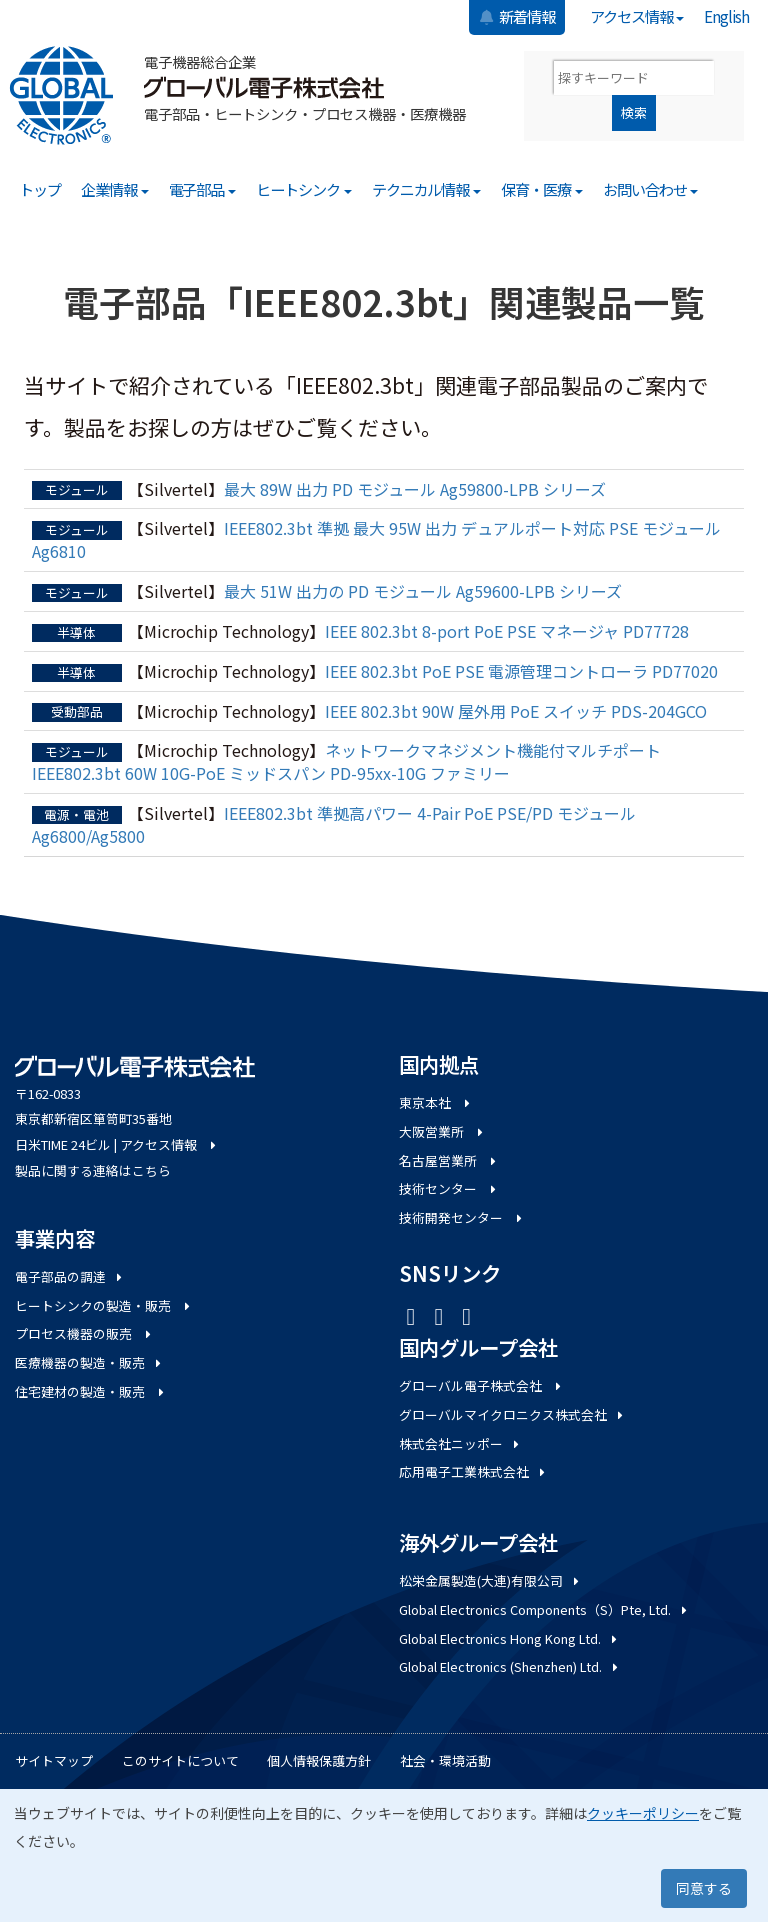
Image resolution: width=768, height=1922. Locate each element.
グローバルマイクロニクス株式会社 (512, 1414)
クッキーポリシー (643, 1813)
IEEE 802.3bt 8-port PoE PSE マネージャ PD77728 (507, 631)
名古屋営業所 (449, 1160)
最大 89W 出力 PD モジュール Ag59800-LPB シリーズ (415, 489)
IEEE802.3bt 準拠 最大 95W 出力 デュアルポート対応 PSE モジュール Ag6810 (376, 539)
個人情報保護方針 (319, 1760)
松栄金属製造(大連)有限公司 (490, 1580)
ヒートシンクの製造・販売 (104, 1305)
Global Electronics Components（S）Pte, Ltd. (544, 1609)
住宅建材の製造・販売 (91, 1391)
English (726, 16)
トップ (40, 189)
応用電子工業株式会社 (473, 1471)
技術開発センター (462, 1217)
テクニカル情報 (427, 189)
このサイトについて (180, 1760)
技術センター (449, 1188)
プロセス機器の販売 (84, 1333)
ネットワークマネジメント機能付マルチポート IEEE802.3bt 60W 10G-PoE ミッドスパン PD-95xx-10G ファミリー (346, 761)
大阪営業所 (442, 1131)
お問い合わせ (651, 189)
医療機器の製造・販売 (89, 1362)
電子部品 (203, 189)
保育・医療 (542, 189)
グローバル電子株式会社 (481, 1385)
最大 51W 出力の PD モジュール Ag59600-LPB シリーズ (423, 591)
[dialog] (384, 1855)
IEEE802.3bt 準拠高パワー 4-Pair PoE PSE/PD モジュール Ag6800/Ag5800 (334, 824)
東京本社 (436, 1102)
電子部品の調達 (70, 1276)
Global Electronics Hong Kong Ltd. (509, 1638)
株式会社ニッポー (460, 1443)
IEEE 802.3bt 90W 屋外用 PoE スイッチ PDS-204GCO (516, 711)
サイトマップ (54, 1760)
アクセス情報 (637, 16)
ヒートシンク (304, 189)
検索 (634, 112)
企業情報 (115, 189)
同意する (704, 1888)
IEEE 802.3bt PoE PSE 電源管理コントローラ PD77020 (521, 671)
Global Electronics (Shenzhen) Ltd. (510, 1666)
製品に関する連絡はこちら (93, 1170)
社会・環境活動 (445, 1760)
